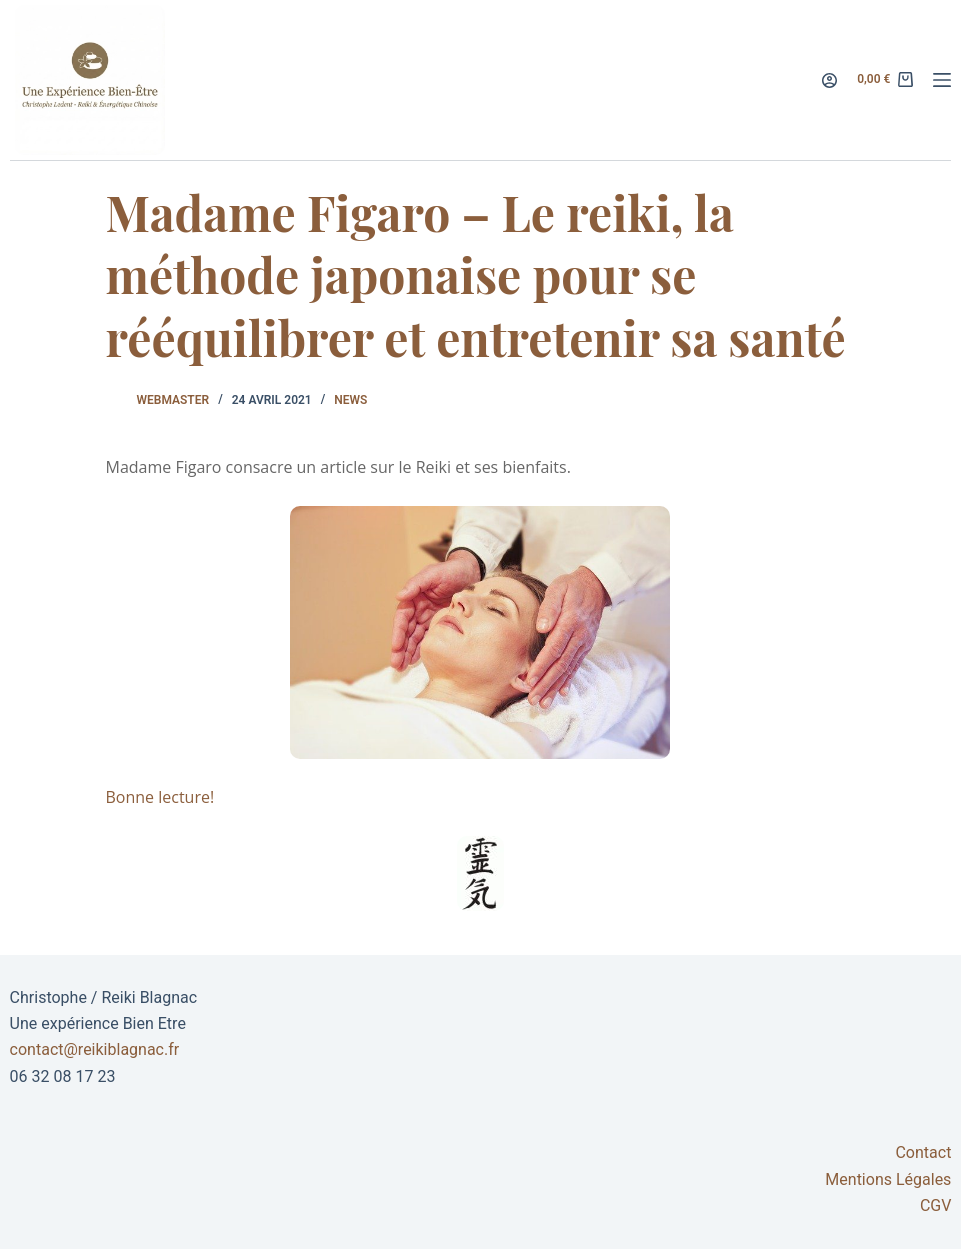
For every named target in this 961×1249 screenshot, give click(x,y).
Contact (923, 1152)
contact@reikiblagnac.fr (95, 1049)
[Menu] (942, 80)
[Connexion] (829, 80)
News (350, 400)
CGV (936, 1205)
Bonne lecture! (159, 797)
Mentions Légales (888, 1179)
